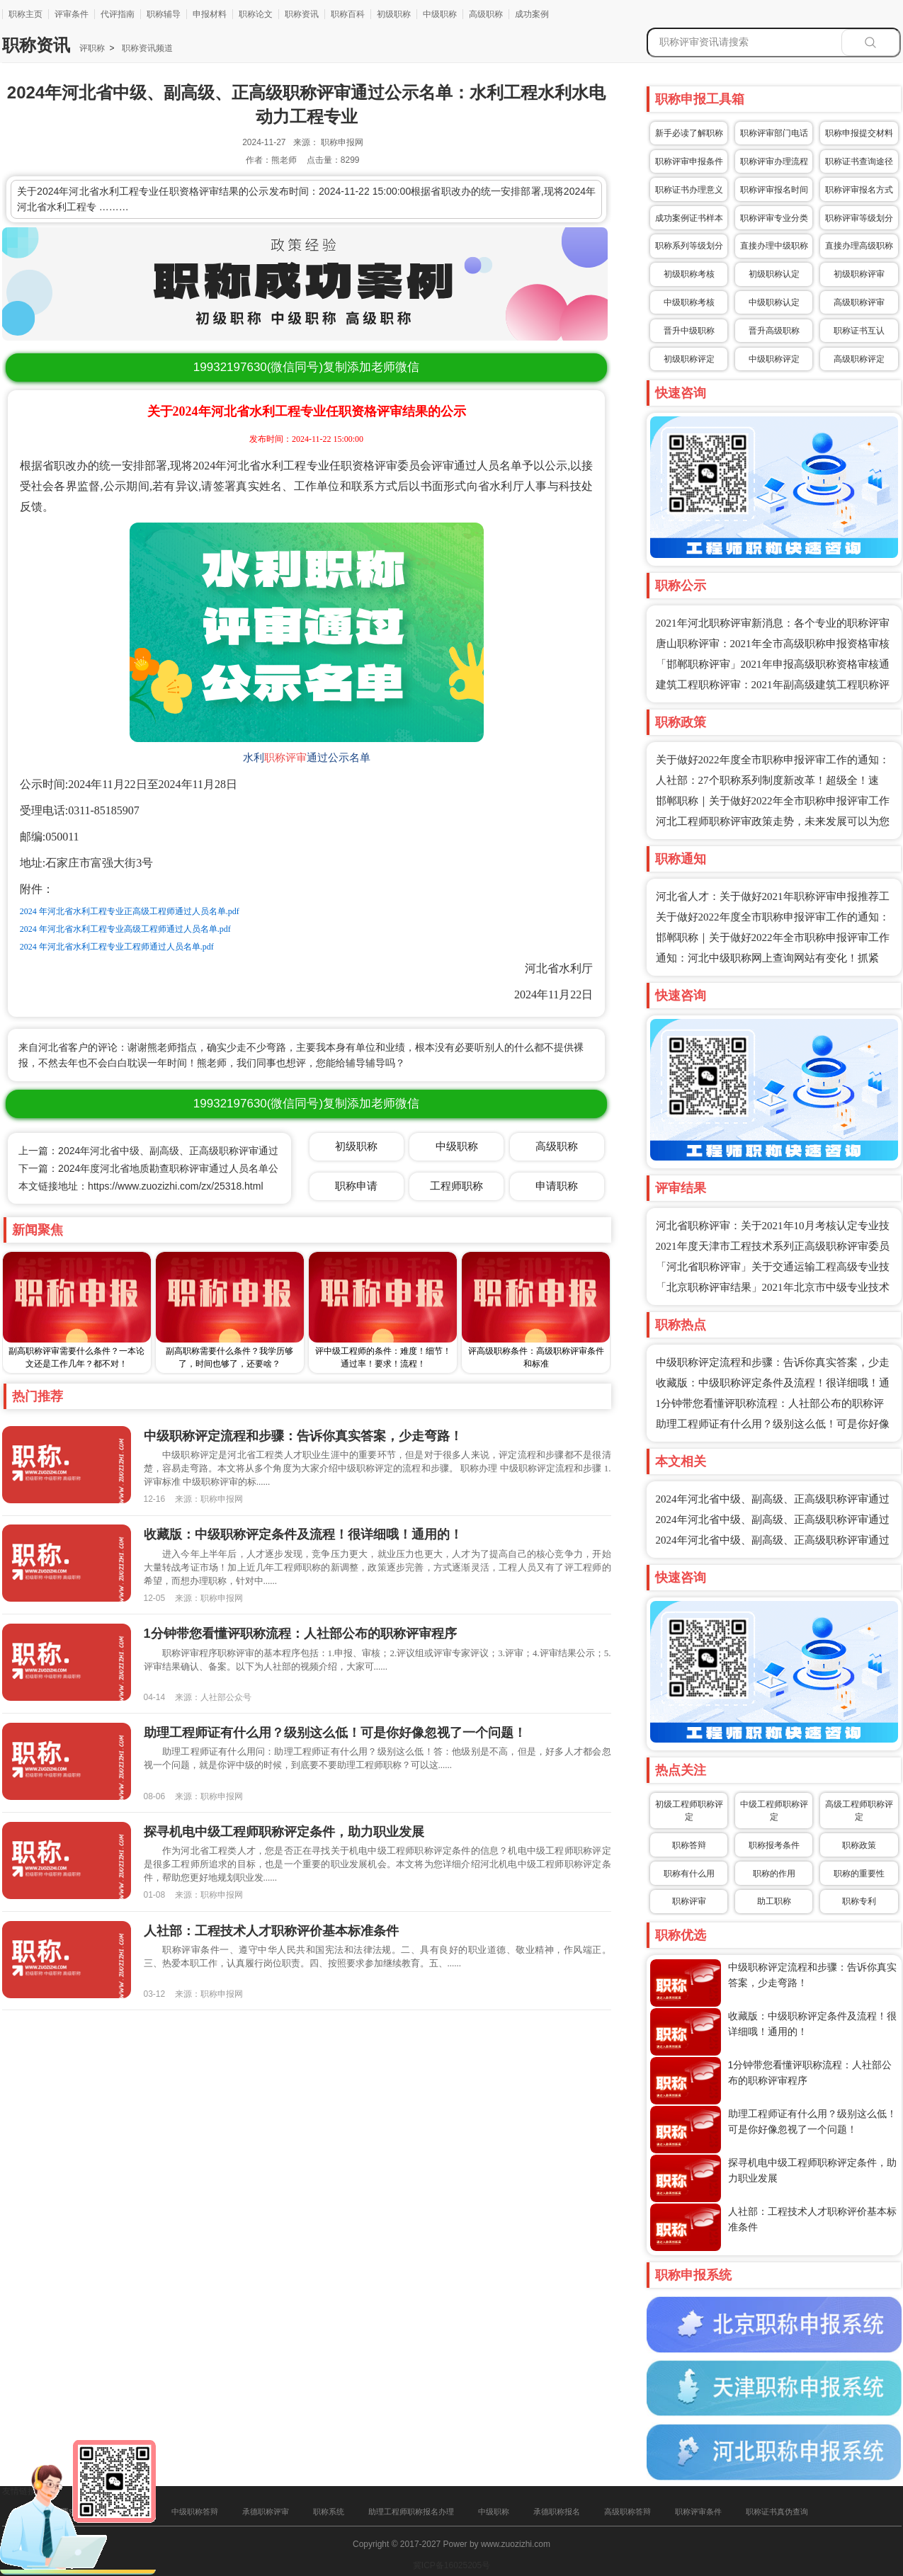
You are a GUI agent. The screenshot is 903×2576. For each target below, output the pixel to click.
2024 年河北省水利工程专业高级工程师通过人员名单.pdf (125, 929)
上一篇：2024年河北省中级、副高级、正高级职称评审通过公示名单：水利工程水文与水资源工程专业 (242, 1150)
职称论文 (256, 14)
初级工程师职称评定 (689, 1810)
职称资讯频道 (145, 48)
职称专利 (859, 1901)
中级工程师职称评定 (774, 1810)
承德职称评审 (265, 2511)
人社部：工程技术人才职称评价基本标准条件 (271, 1931)
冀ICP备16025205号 (451, 2565)
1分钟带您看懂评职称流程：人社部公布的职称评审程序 (300, 1633)
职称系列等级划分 (689, 246)
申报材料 (210, 14)
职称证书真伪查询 (777, 2511)
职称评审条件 (698, 2511)
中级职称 (440, 14)
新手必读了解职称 (689, 133)
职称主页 (25, 14)
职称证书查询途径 (859, 161)
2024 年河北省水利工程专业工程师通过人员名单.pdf (117, 947)
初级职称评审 (859, 274)
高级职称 (486, 14)
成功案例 (532, 14)
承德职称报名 (556, 2511)
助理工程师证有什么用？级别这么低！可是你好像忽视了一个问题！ (335, 1733)
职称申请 (356, 1186)
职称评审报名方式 (859, 190)
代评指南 (118, 14)
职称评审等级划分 (859, 218)
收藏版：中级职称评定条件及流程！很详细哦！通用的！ (303, 1534)
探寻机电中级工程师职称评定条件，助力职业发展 (284, 1832)
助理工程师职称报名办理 (411, 2511)
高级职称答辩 (627, 2511)
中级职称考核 (689, 302)
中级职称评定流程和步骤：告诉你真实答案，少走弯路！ (303, 1436)
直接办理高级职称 (859, 246)
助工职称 (774, 1901)
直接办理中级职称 (774, 246)
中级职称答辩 (194, 2511)
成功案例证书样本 (689, 218)
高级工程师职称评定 (859, 1810)
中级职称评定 (774, 359)
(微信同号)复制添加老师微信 (306, 367)
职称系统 (328, 2511)
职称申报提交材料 (859, 133)
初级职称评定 (689, 359)
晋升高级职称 (774, 331)
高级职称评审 (859, 302)
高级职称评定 (859, 359)
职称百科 (348, 14)
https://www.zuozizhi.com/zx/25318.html (175, 1186)
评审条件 (72, 14)
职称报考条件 (774, 1845)
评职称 (92, 48)
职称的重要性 (859, 1874)
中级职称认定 (774, 302)
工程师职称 (456, 1186)
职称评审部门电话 (774, 133)
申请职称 (556, 1186)
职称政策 (859, 1845)
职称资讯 (302, 14)
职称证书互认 (859, 331)
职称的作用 (774, 1874)
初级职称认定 (774, 274)
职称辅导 (164, 14)
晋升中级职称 (689, 331)
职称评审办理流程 (774, 161)
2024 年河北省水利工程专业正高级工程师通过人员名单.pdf (129, 911)
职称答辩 (689, 1845)
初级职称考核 (689, 274)
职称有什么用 (689, 1874)
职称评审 (285, 757)
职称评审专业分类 (774, 218)
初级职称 (394, 14)
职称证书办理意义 (689, 190)
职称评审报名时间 (774, 190)
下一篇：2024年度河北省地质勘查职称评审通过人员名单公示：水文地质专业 (188, 1168)
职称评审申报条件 (689, 161)
